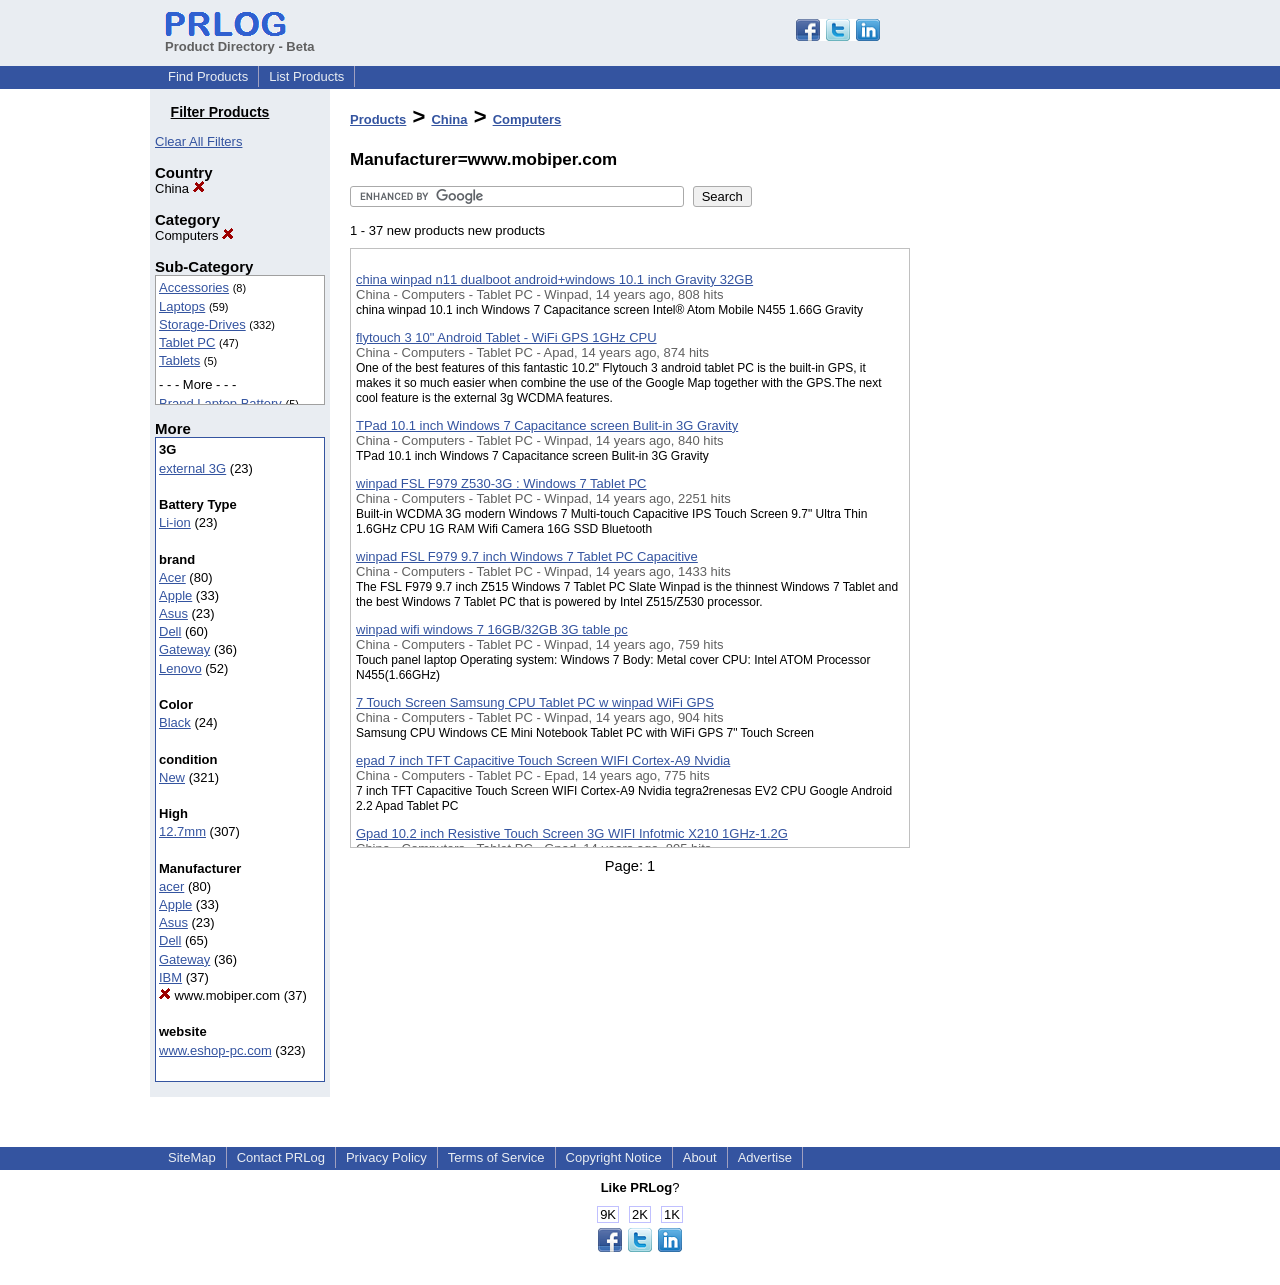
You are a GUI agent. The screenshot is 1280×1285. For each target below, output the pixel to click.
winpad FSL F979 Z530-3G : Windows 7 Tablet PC (501, 483)
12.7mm (182, 831)
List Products (306, 76)
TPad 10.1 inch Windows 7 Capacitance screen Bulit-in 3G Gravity (547, 425)
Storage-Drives (202, 324)
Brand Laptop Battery (220, 403)
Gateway (184, 649)
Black (175, 722)
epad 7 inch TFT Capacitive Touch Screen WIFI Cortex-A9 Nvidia (543, 760)
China (180, 188)
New (172, 777)
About (700, 1157)
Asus (173, 613)
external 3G (192, 468)
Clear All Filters (198, 141)
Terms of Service (496, 1157)
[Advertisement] (1010, 519)
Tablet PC (187, 342)
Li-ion (175, 522)
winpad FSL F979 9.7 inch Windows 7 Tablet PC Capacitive (527, 556)
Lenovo (180, 668)
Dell (170, 631)
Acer (172, 577)
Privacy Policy (386, 1157)
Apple (175, 595)
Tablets (179, 360)
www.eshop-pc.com (215, 1050)
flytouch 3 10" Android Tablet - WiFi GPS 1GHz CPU (506, 337)
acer (171, 886)
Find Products (208, 76)
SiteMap (192, 1157)
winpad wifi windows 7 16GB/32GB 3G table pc (492, 629)
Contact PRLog (281, 1157)
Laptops (182, 306)
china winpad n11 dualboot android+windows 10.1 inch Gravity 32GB (554, 279)
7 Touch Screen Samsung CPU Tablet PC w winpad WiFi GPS (535, 702)
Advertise (765, 1157)
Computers (194, 235)
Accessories (194, 287)
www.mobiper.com (219, 995)
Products (378, 119)
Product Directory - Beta (240, 39)
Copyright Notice (614, 1157)
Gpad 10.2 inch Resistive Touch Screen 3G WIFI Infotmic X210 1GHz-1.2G (572, 833)
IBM (170, 977)
